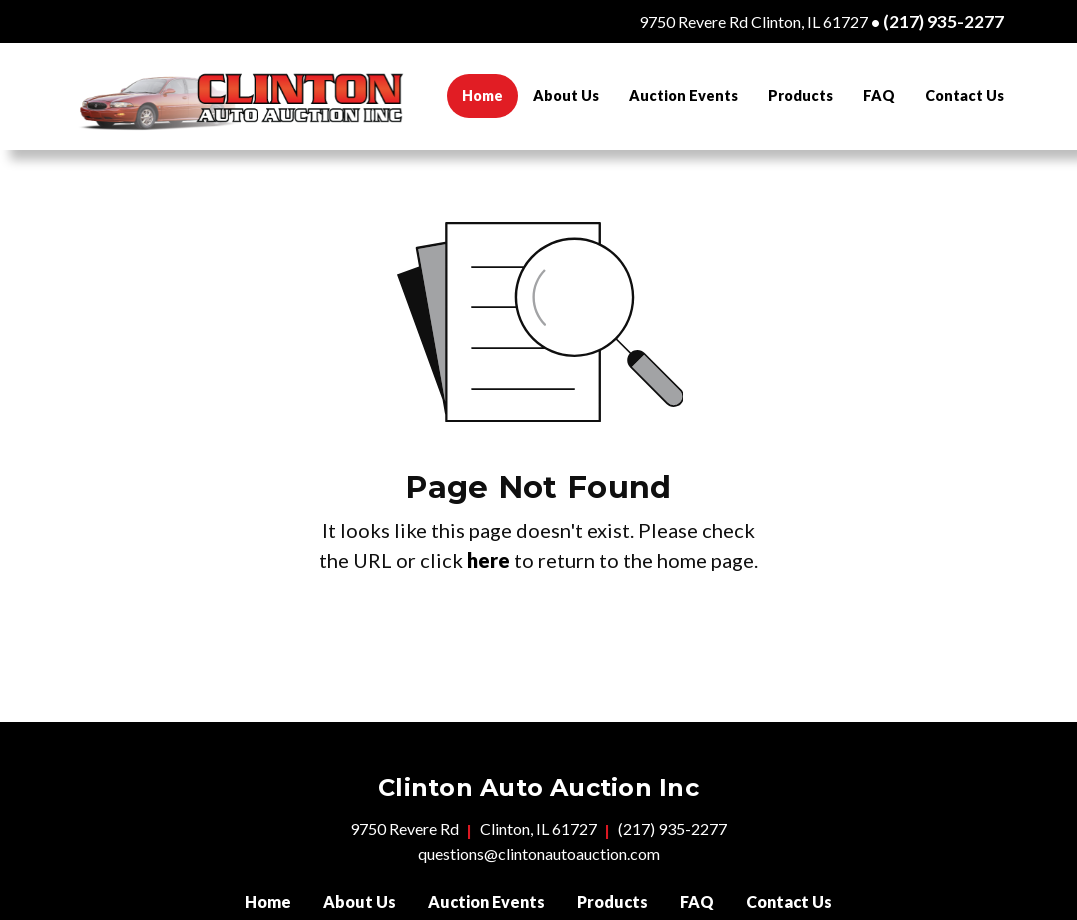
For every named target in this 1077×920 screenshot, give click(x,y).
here (488, 560)
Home (490, 92)
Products (800, 95)
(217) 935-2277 (943, 21)
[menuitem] (482, 96)
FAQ (879, 95)
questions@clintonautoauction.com (539, 853)
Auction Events (683, 95)
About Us (566, 95)
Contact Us (964, 95)
